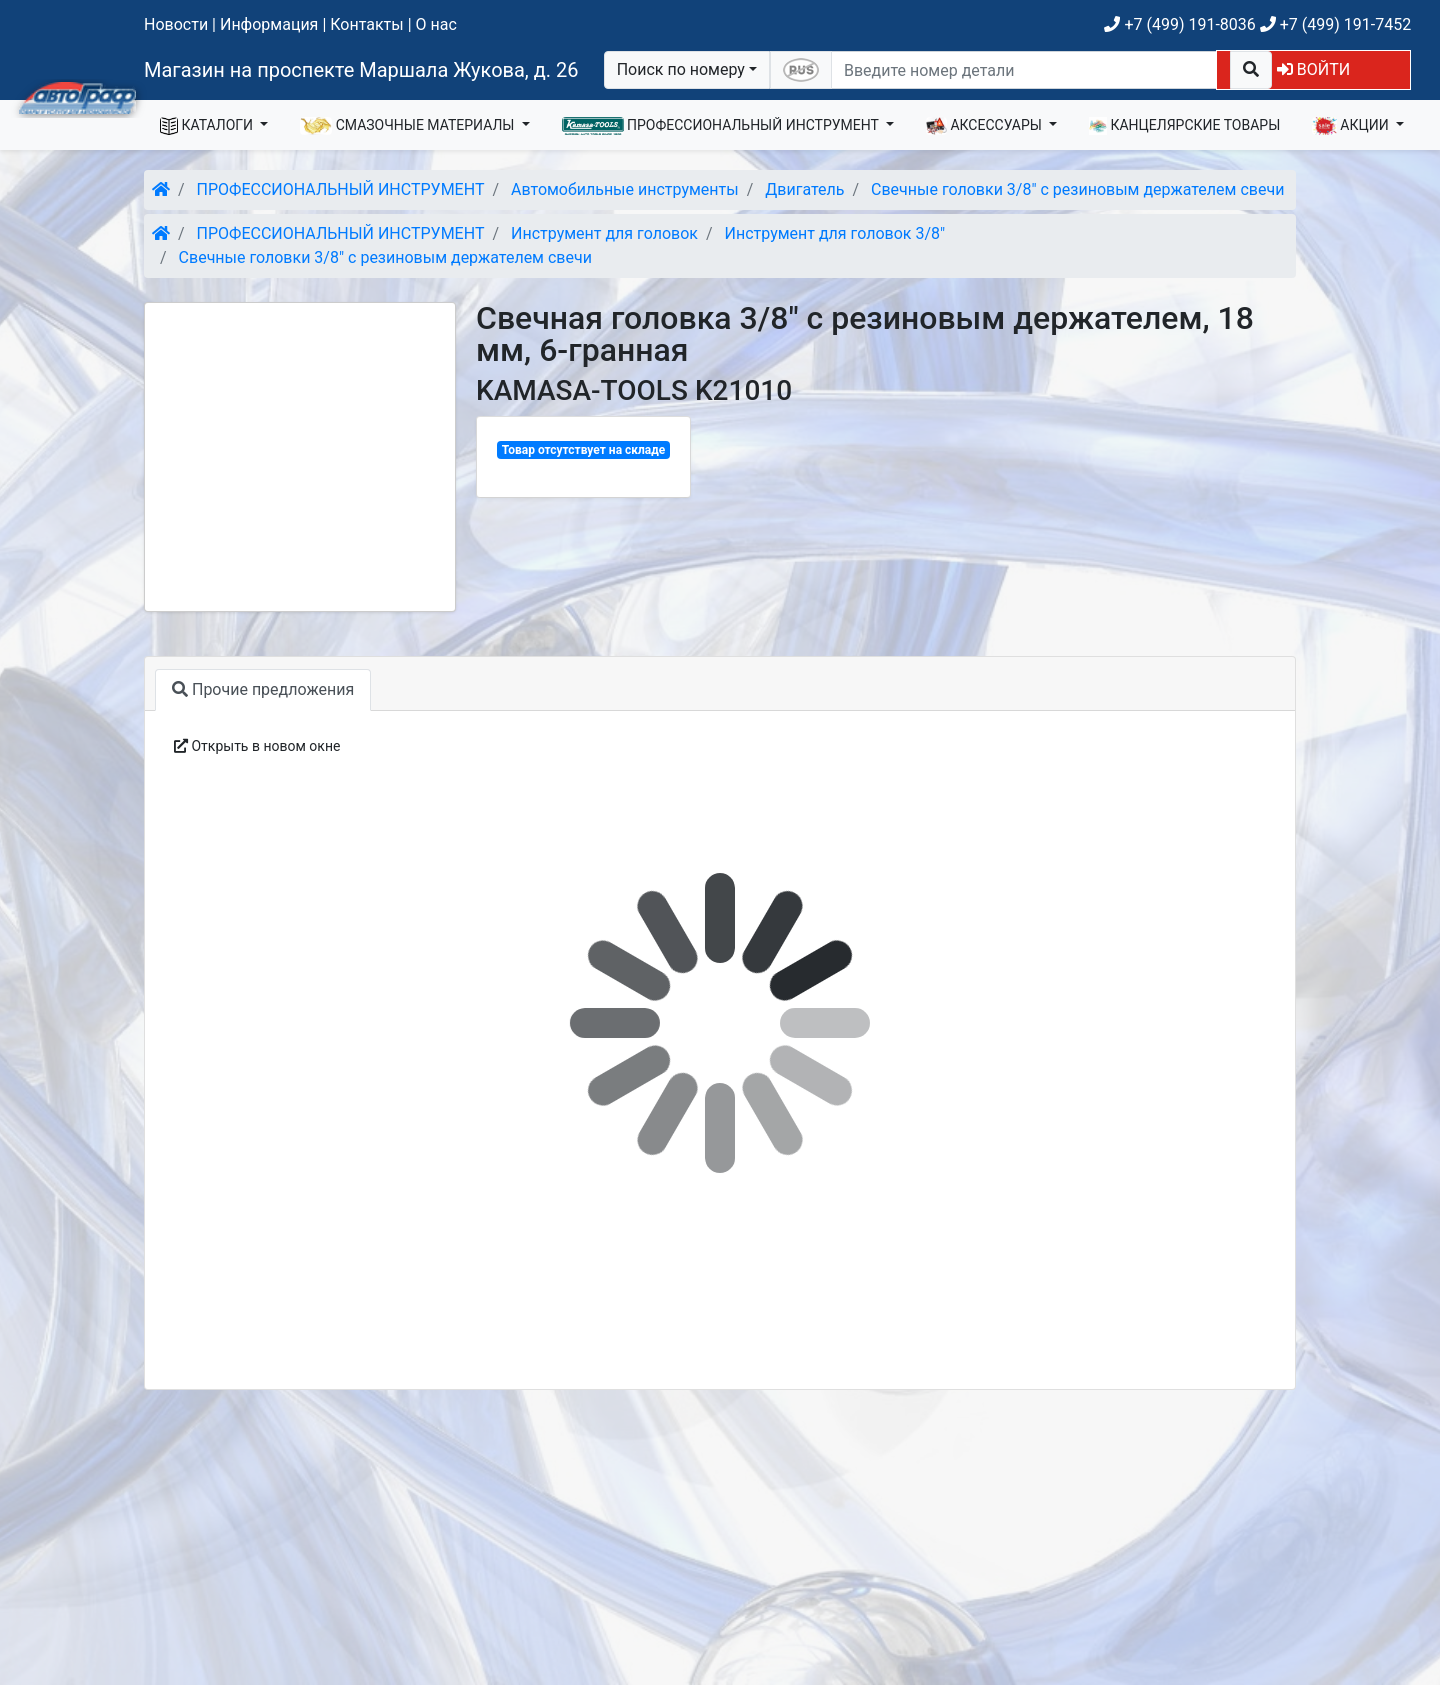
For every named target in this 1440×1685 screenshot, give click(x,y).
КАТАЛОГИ (208, 126)
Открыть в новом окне (257, 746)
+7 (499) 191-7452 (1335, 24)
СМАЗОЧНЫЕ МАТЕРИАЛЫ (409, 126)
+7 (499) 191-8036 (1179, 24)
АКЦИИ (1352, 126)
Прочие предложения (263, 689)
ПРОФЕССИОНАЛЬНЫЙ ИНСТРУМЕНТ (722, 126)
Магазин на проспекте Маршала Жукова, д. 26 (361, 70)
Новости (176, 24)
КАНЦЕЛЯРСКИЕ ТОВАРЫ (1184, 126)
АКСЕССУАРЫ (986, 126)
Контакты (366, 24)
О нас (436, 24)
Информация (269, 24)
